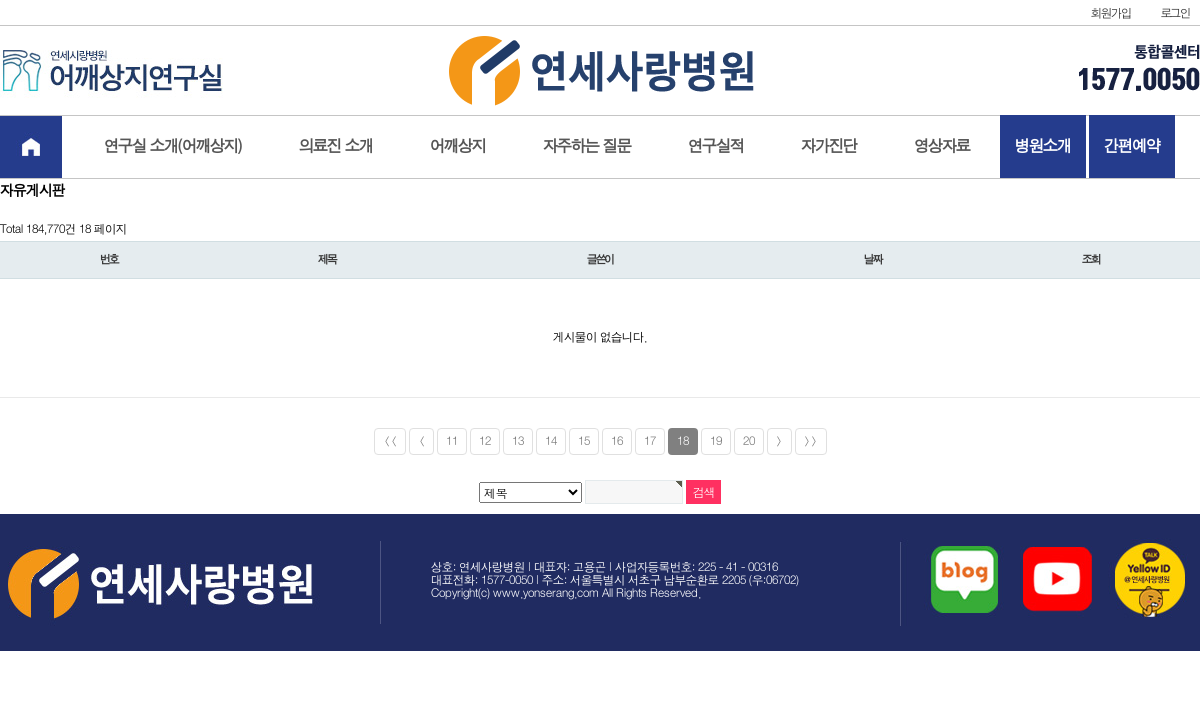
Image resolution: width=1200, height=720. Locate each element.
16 (617, 441)
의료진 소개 (336, 146)
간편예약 (1132, 146)
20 (749, 441)
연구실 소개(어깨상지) (173, 146)
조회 (1091, 260)
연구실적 (716, 146)
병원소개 (1043, 146)
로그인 (1175, 13)
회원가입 (1110, 13)
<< (390, 441)
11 (452, 441)
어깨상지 (458, 146)
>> (811, 441)
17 (650, 441)
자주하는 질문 (587, 146)
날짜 (873, 260)
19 (716, 441)
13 (518, 441)
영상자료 (942, 146)
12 (485, 441)
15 (584, 441)
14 (551, 441)
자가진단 (829, 146)
